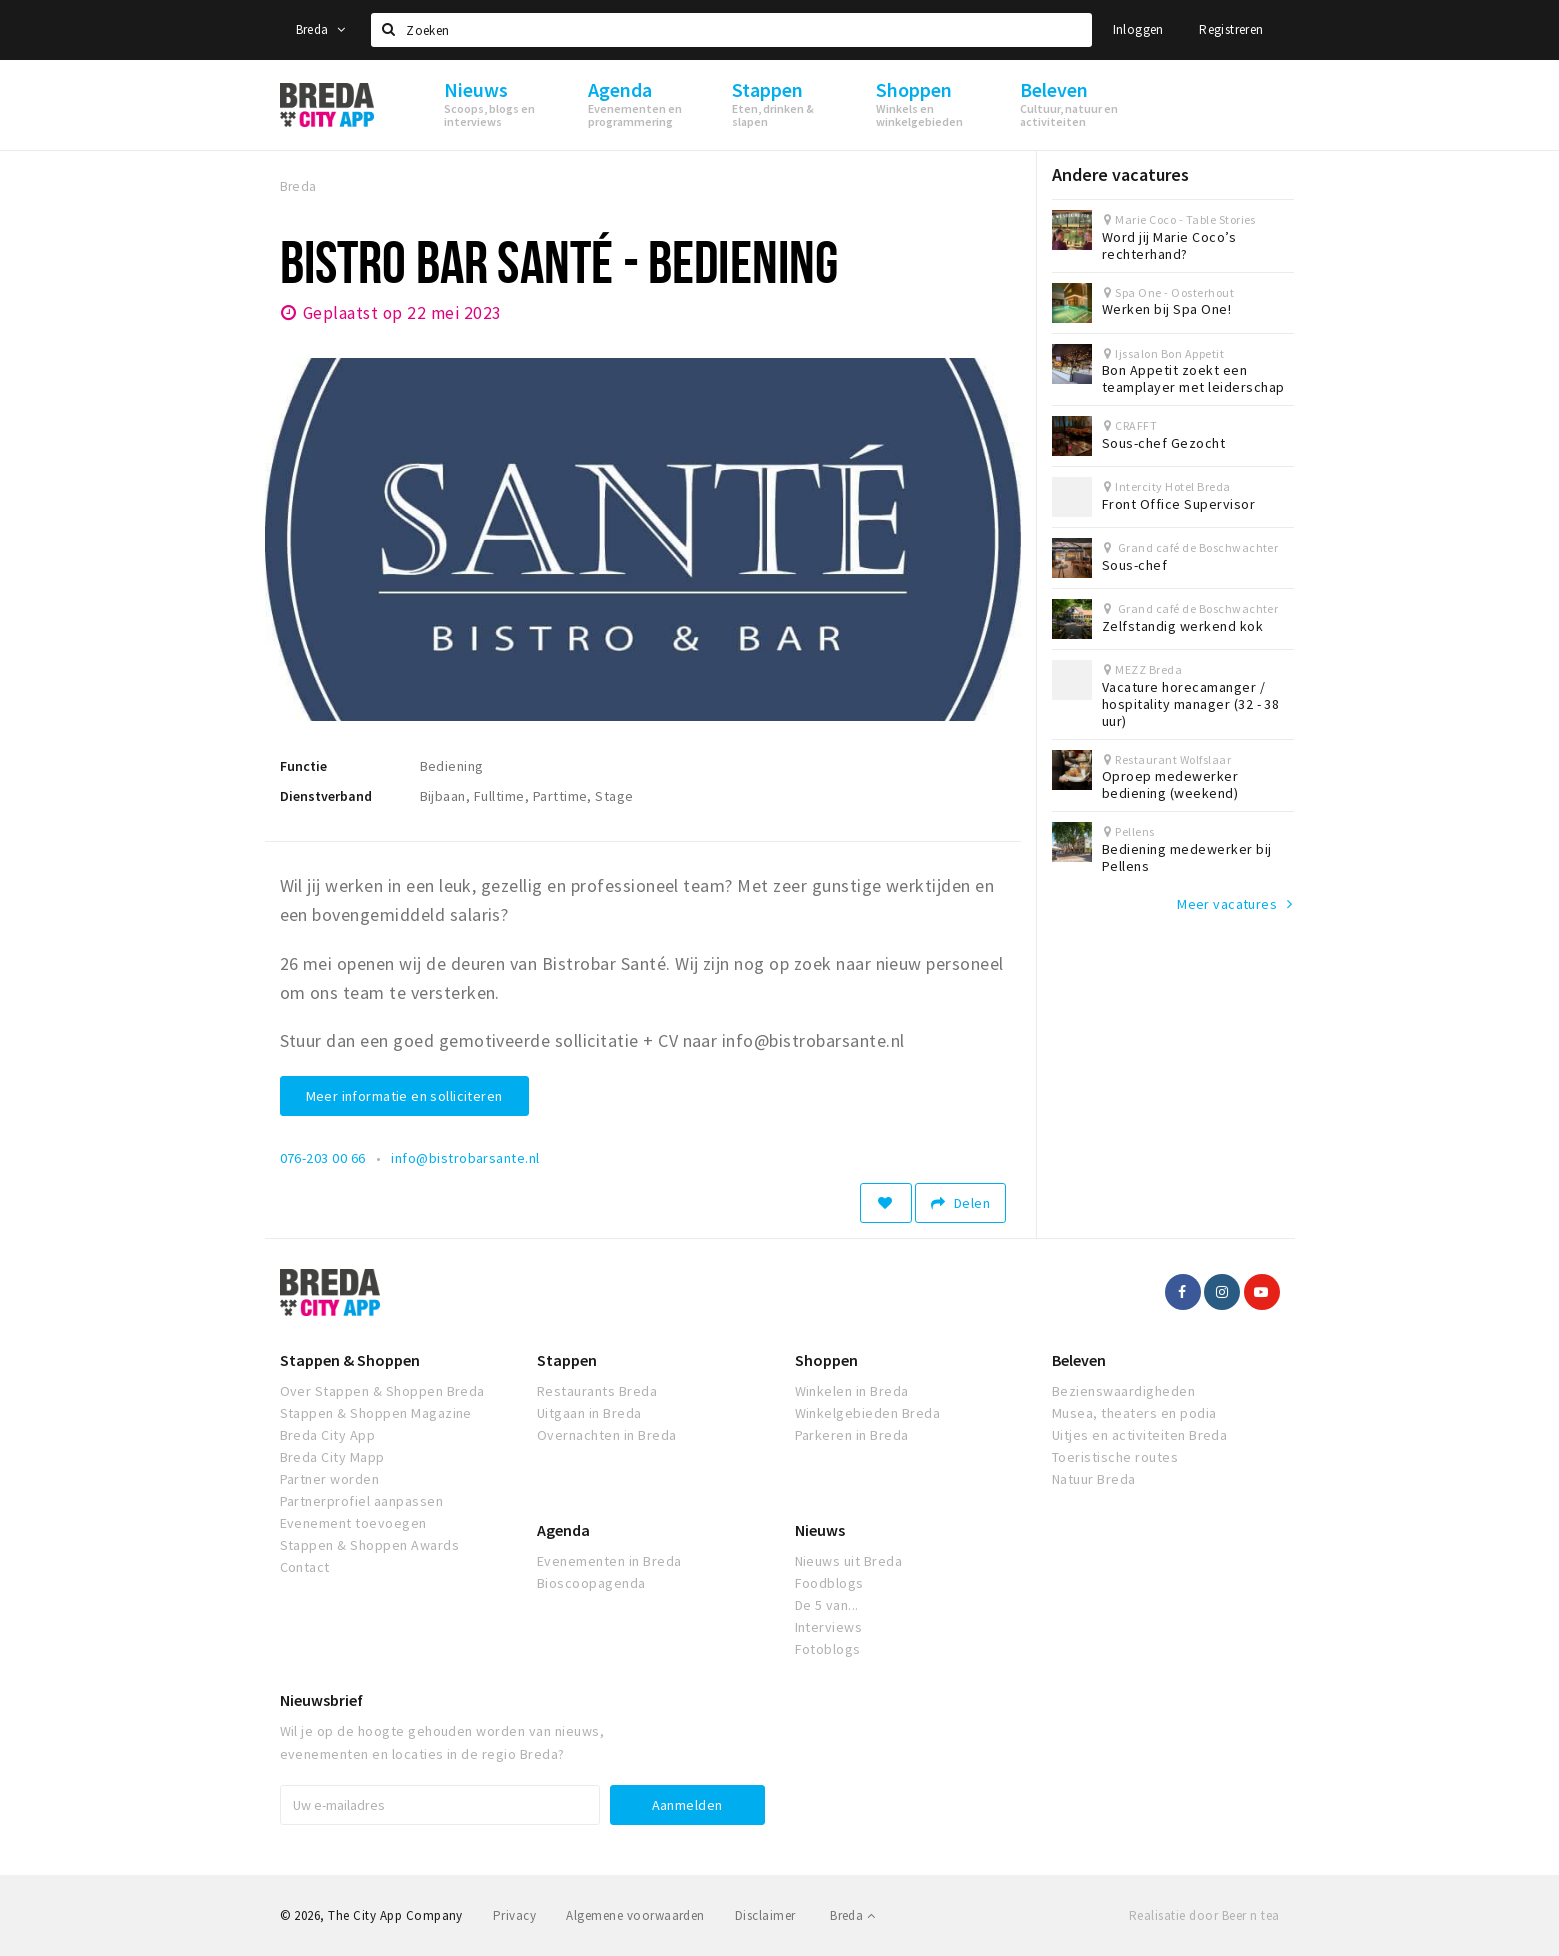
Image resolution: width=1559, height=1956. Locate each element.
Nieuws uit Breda (849, 1561)
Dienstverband (326, 796)
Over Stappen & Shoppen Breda (382, 1391)
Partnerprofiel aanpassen (362, 1501)
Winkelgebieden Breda (868, 1413)
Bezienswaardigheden (1123, 1391)
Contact (305, 1567)
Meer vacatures (1227, 904)
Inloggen (1138, 29)
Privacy (514, 1915)
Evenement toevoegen (353, 1523)
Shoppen (826, 1360)
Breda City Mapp (332, 1457)
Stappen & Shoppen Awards (370, 1545)
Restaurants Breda (597, 1391)
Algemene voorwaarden (635, 1915)
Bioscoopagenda (591, 1583)
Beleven (1079, 1360)
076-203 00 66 (323, 1158)
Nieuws (820, 1530)
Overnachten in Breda (607, 1435)
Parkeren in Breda (852, 1435)
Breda (321, 29)
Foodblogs (829, 1583)
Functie (303, 766)
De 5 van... (827, 1605)
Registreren (1231, 29)
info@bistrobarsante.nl (465, 1158)
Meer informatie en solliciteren (404, 1096)
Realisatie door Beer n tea (1204, 1915)
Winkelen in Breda (852, 1391)
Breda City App (328, 1435)
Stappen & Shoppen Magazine (376, 1413)
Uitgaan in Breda (589, 1413)
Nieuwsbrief (321, 1700)
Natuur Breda (1094, 1479)
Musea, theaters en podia (1134, 1413)
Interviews (829, 1627)
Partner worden (330, 1479)
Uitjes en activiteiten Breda (1139, 1435)
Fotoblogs (828, 1649)
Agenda (563, 1530)
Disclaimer (765, 1915)
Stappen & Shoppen (350, 1360)
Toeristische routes (1115, 1457)
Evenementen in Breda (609, 1561)
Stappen (567, 1360)
